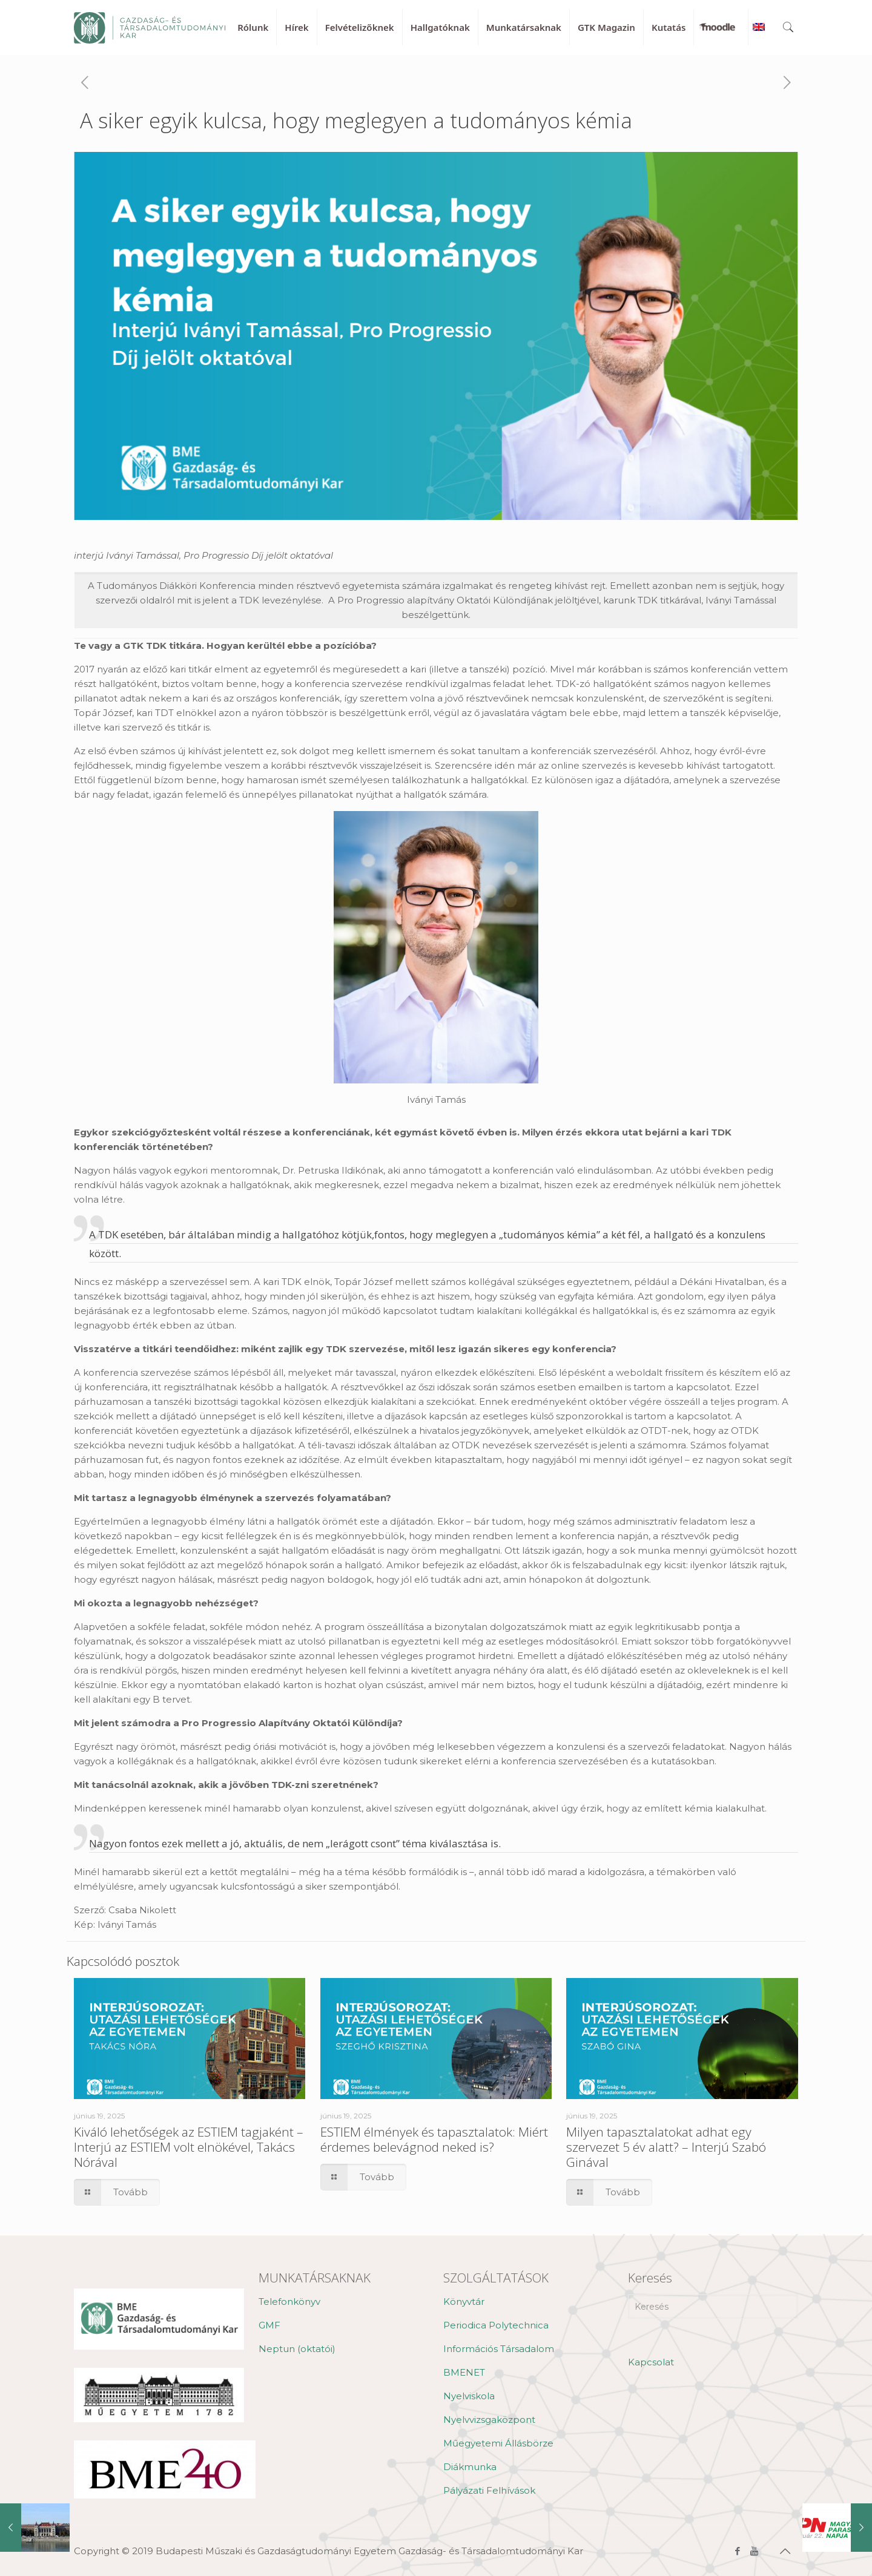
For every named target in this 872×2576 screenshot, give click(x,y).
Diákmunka (470, 2466)
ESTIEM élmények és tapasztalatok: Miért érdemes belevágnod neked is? (434, 2139)
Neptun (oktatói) (297, 2348)
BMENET (464, 2372)
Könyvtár (463, 2301)
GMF (269, 2325)
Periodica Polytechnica (496, 2325)
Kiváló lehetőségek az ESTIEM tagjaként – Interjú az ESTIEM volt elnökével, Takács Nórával (188, 2146)
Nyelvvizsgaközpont (489, 2419)
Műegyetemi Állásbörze (498, 2443)
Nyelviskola (469, 2396)
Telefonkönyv (289, 2301)
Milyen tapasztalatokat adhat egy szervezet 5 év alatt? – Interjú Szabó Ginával (666, 2146)
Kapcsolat (651, 2362)
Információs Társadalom (498, 2348)
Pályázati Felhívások (489, 2490)
